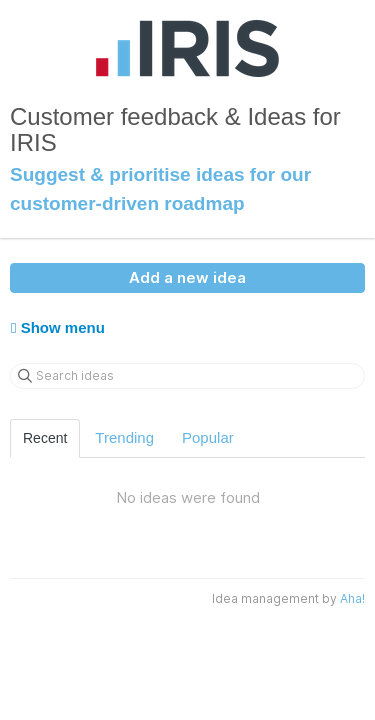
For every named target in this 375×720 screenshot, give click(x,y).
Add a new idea (187, 277)
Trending (124, 437)
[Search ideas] (187, 376)
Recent (45, 438)
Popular (208, 437)
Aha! (352, 598)
